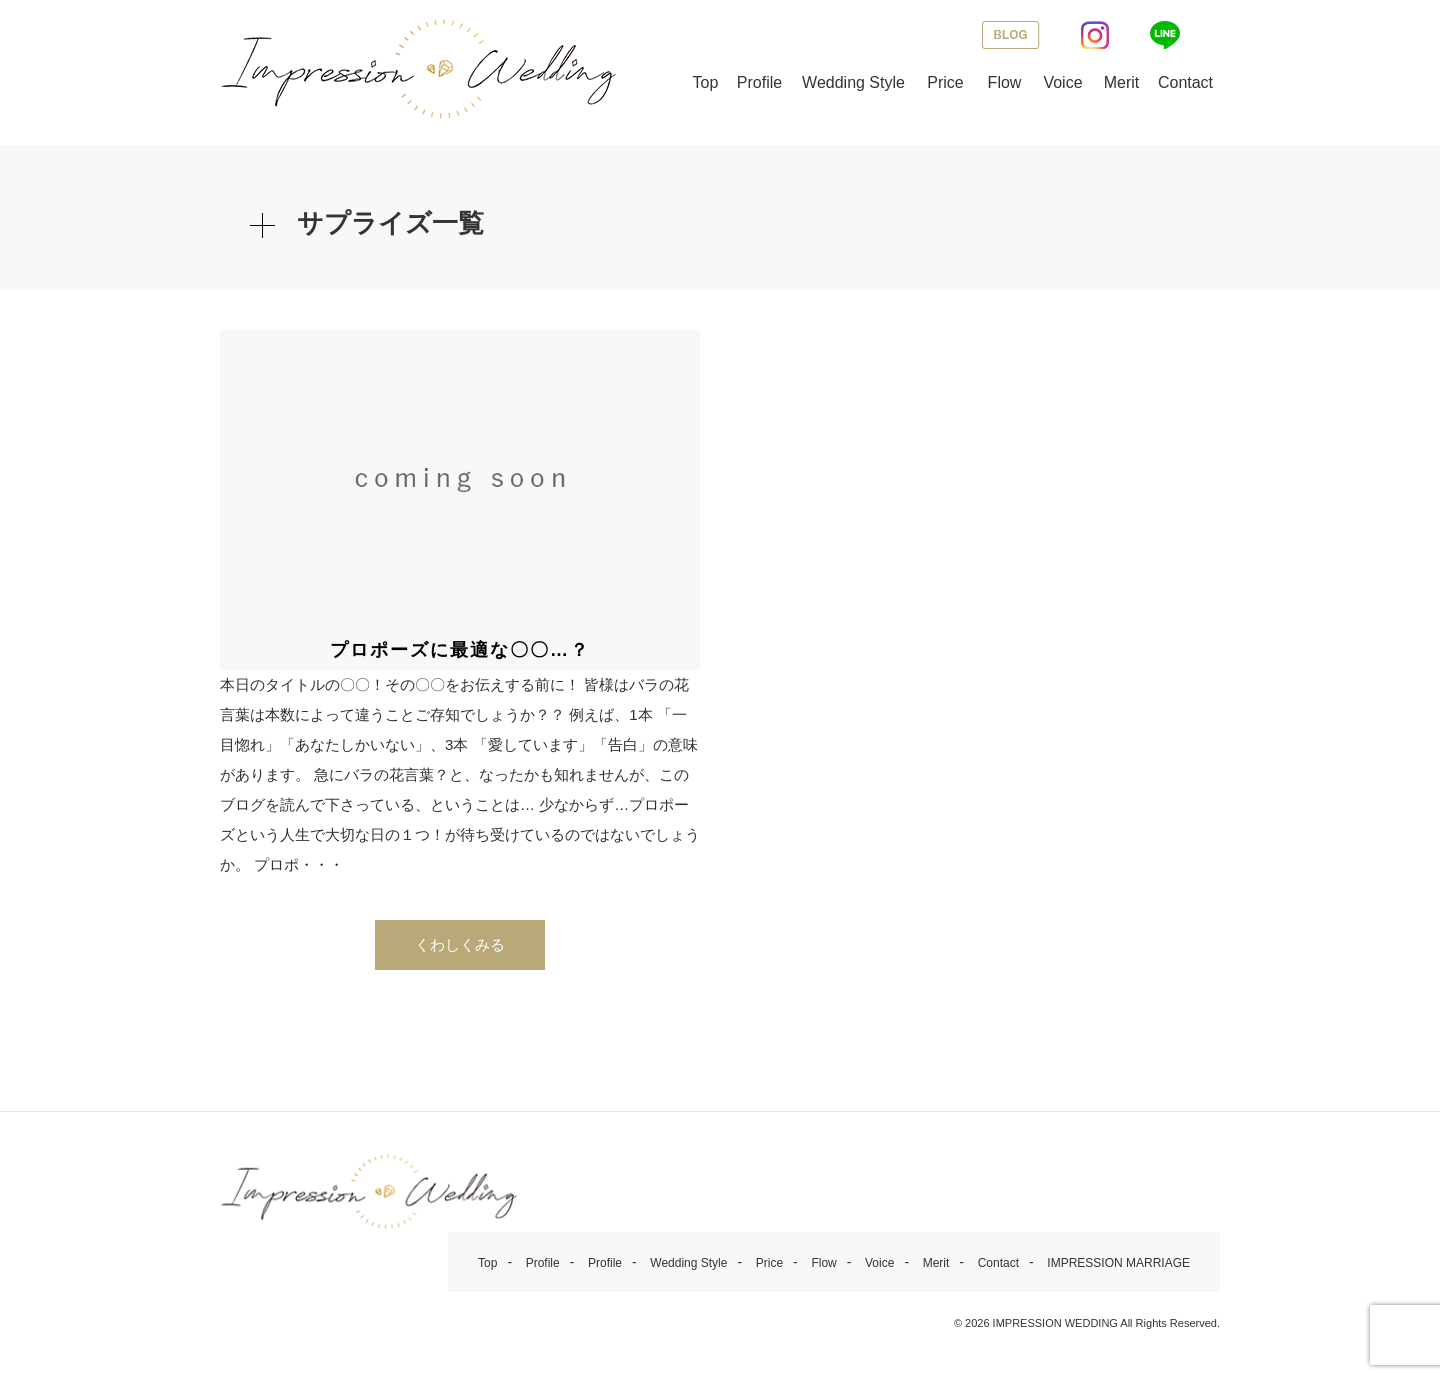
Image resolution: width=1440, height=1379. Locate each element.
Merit (1122, 82)
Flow (1005, 82)
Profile (759, 82)
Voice (1062, 82)
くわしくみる (460, 949)
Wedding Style (853, 82)
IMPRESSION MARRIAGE (1118, 1268)
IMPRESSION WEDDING (1055, 1328)
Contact (1185, 82)
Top (706, 82)
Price (945, 82)
